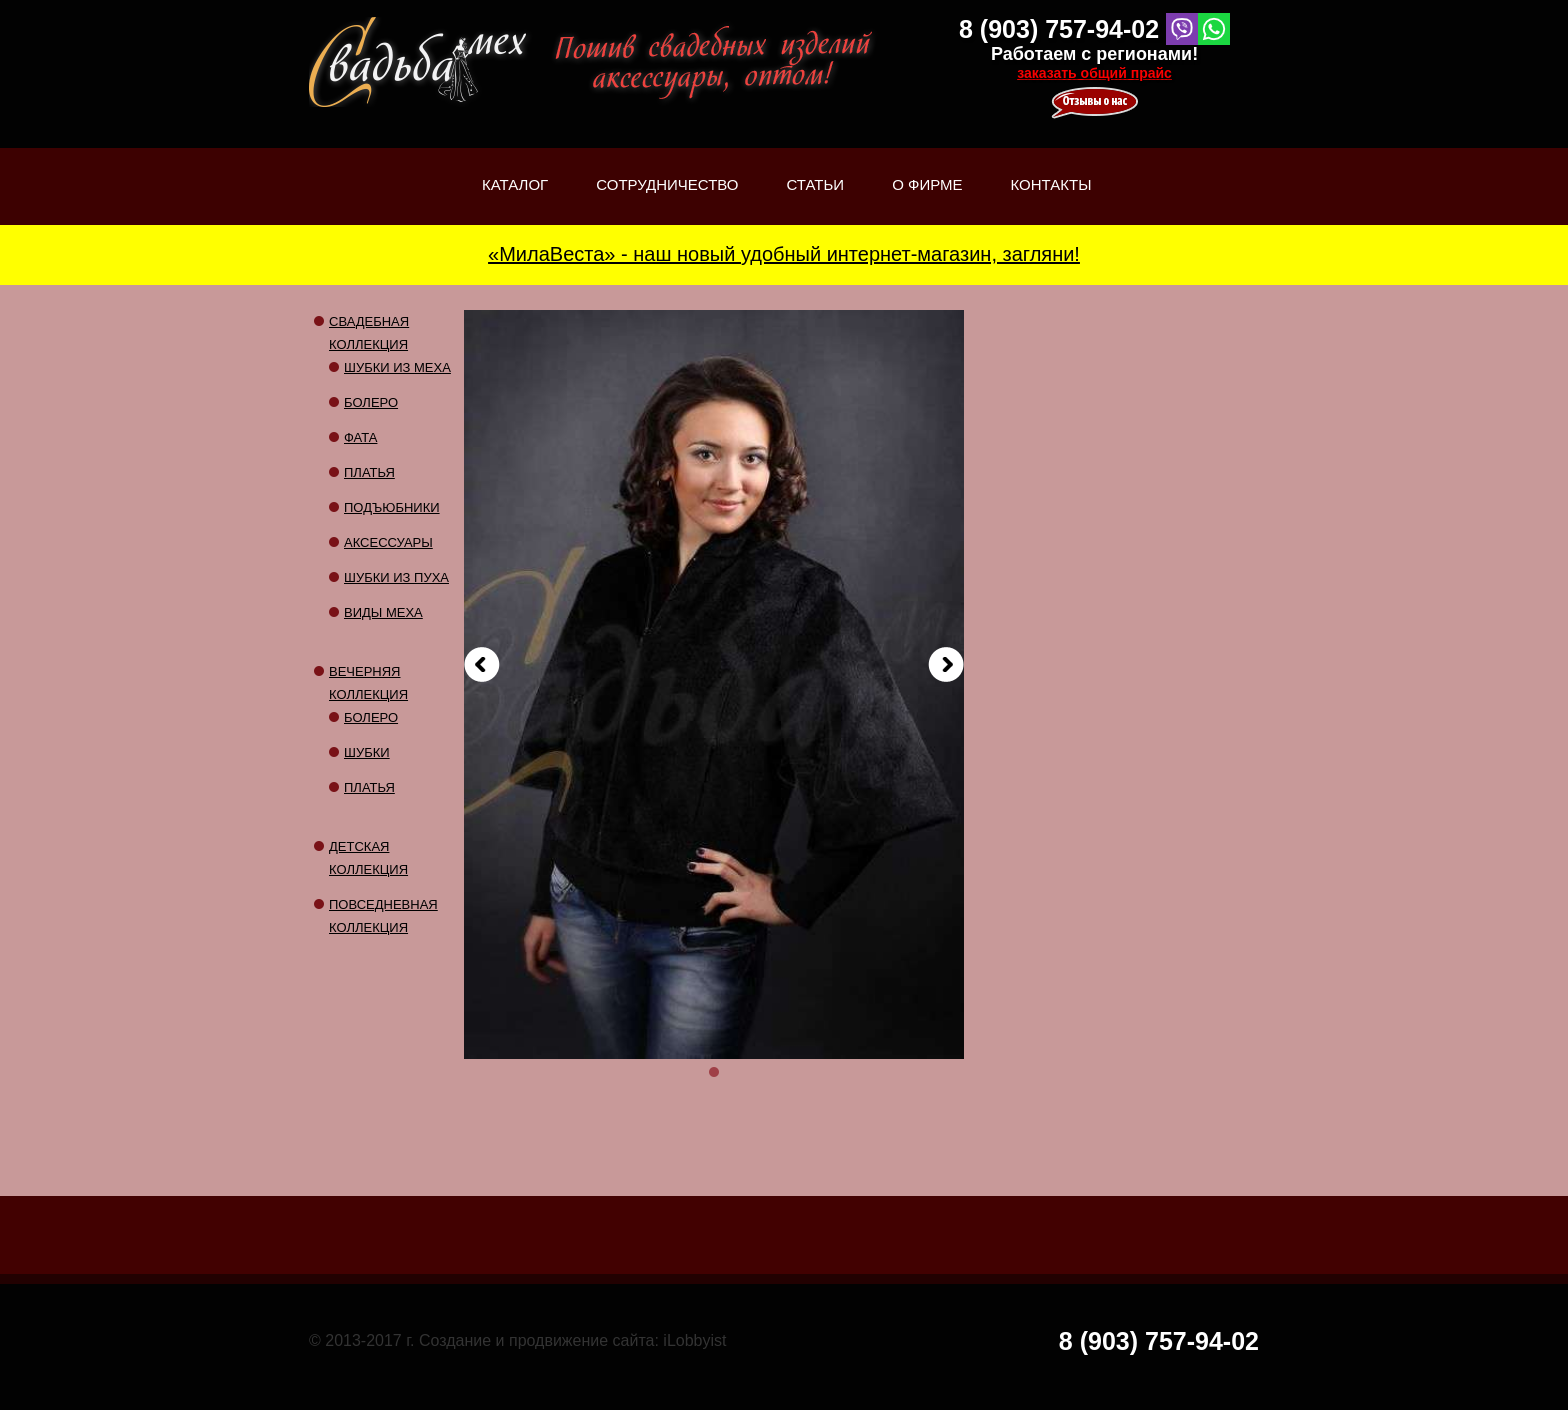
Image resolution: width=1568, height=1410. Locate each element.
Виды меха (383, 612)
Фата (360, 437)
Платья (369, 472)
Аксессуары (388, 542)
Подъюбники (392, 507)
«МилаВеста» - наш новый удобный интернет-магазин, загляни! (784, 254)
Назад (482, 664)
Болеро (371, 402)
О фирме (927, 200)
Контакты (1051, 184)
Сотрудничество (667, 184)
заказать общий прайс (1094, 73)
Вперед (946, 664)
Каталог (515, 200)
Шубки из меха (397, 367)
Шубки (367, 752)
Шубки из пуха (396, 577)
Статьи (816, 200)
